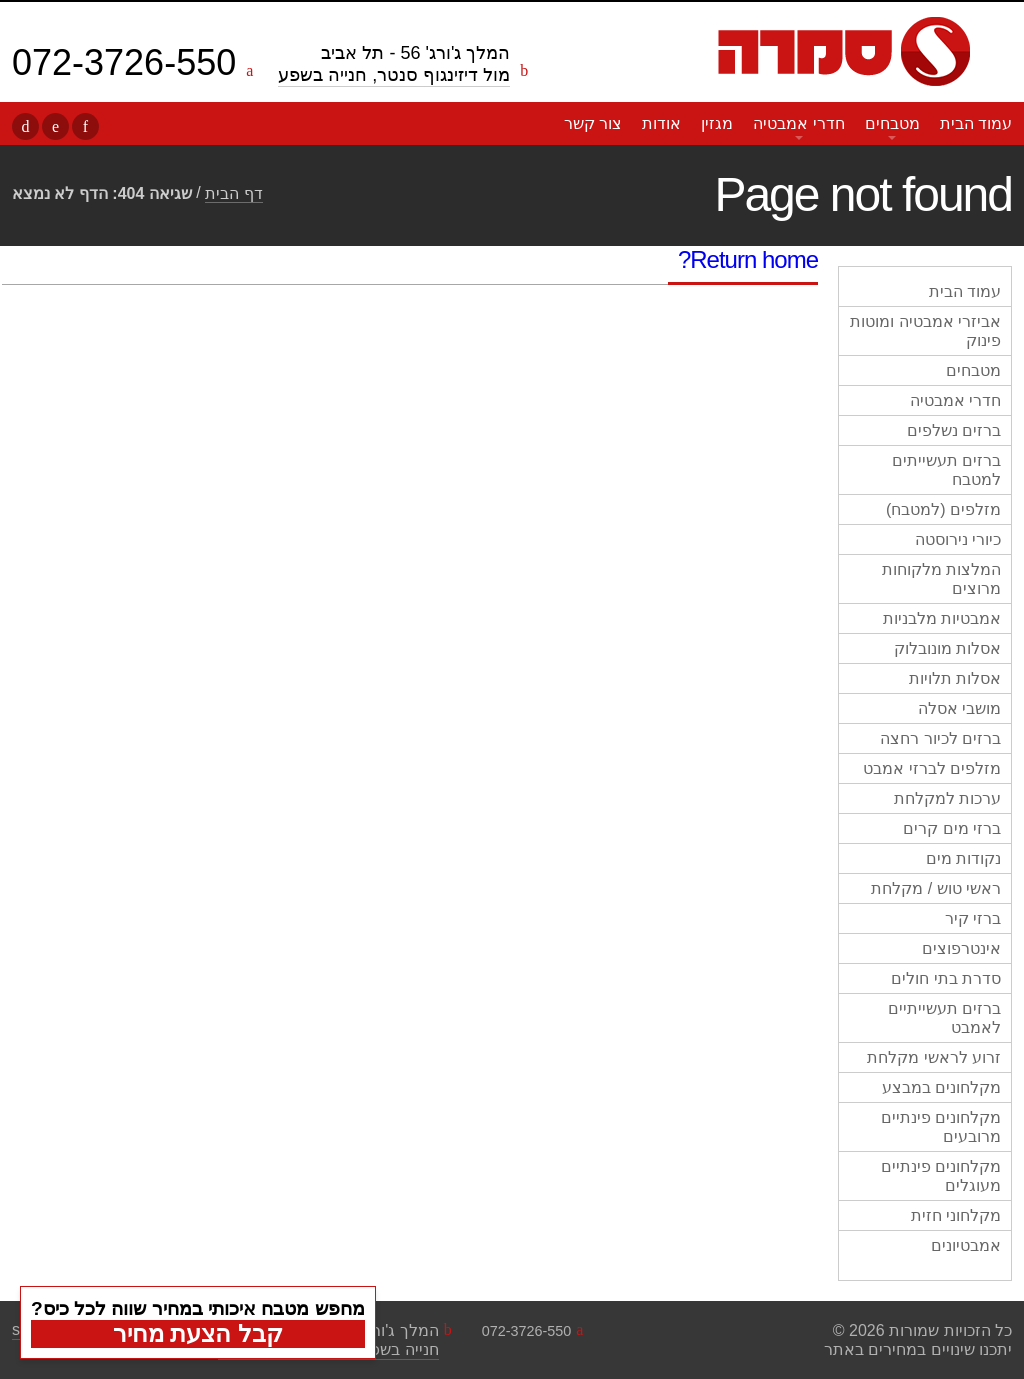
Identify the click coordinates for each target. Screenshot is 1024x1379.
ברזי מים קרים (952, 828)
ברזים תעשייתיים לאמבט (944, 1018)
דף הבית (233, 193)
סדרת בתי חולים (946, 978)
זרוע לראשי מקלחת (934, 1057)
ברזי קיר (973, 918)
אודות (661, 123)
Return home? (748, 259)
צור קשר (593, 123)
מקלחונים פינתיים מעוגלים (941, 1176)
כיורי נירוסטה (958, 539)
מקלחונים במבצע (941, 1087)
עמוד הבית (976, 123)
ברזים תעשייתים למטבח (946, 470)
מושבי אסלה (959, 708)
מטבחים (892, 123)
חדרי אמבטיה (798, 123)
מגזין (717, 123)
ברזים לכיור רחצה (940, 738)
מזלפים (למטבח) (943, 509)
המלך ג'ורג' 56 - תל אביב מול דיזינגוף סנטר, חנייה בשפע (394, 64)
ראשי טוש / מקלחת (936, 888)
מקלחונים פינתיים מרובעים (941, 1127)
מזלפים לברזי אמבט (932, 768)
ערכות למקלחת (947, 798)
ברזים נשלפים (954, 430)
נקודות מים (963, 858)
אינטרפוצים (961, 948)
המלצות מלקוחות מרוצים (941, 579)
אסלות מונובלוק (947, 648)
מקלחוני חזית (956, 1215)
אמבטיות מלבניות (942, 618)
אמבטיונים (966, 1245)
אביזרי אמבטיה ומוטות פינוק (925, 331)
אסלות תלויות (955, 678)
